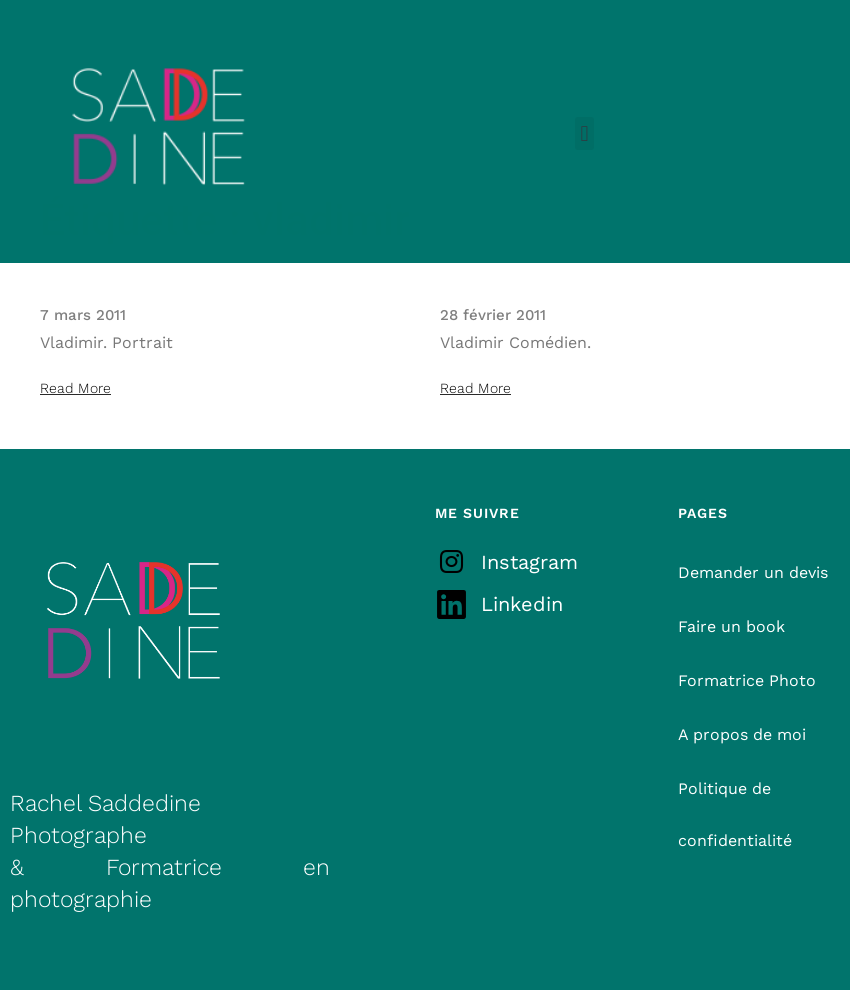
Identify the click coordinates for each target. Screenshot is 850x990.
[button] (584, 133)
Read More (75, 388)
